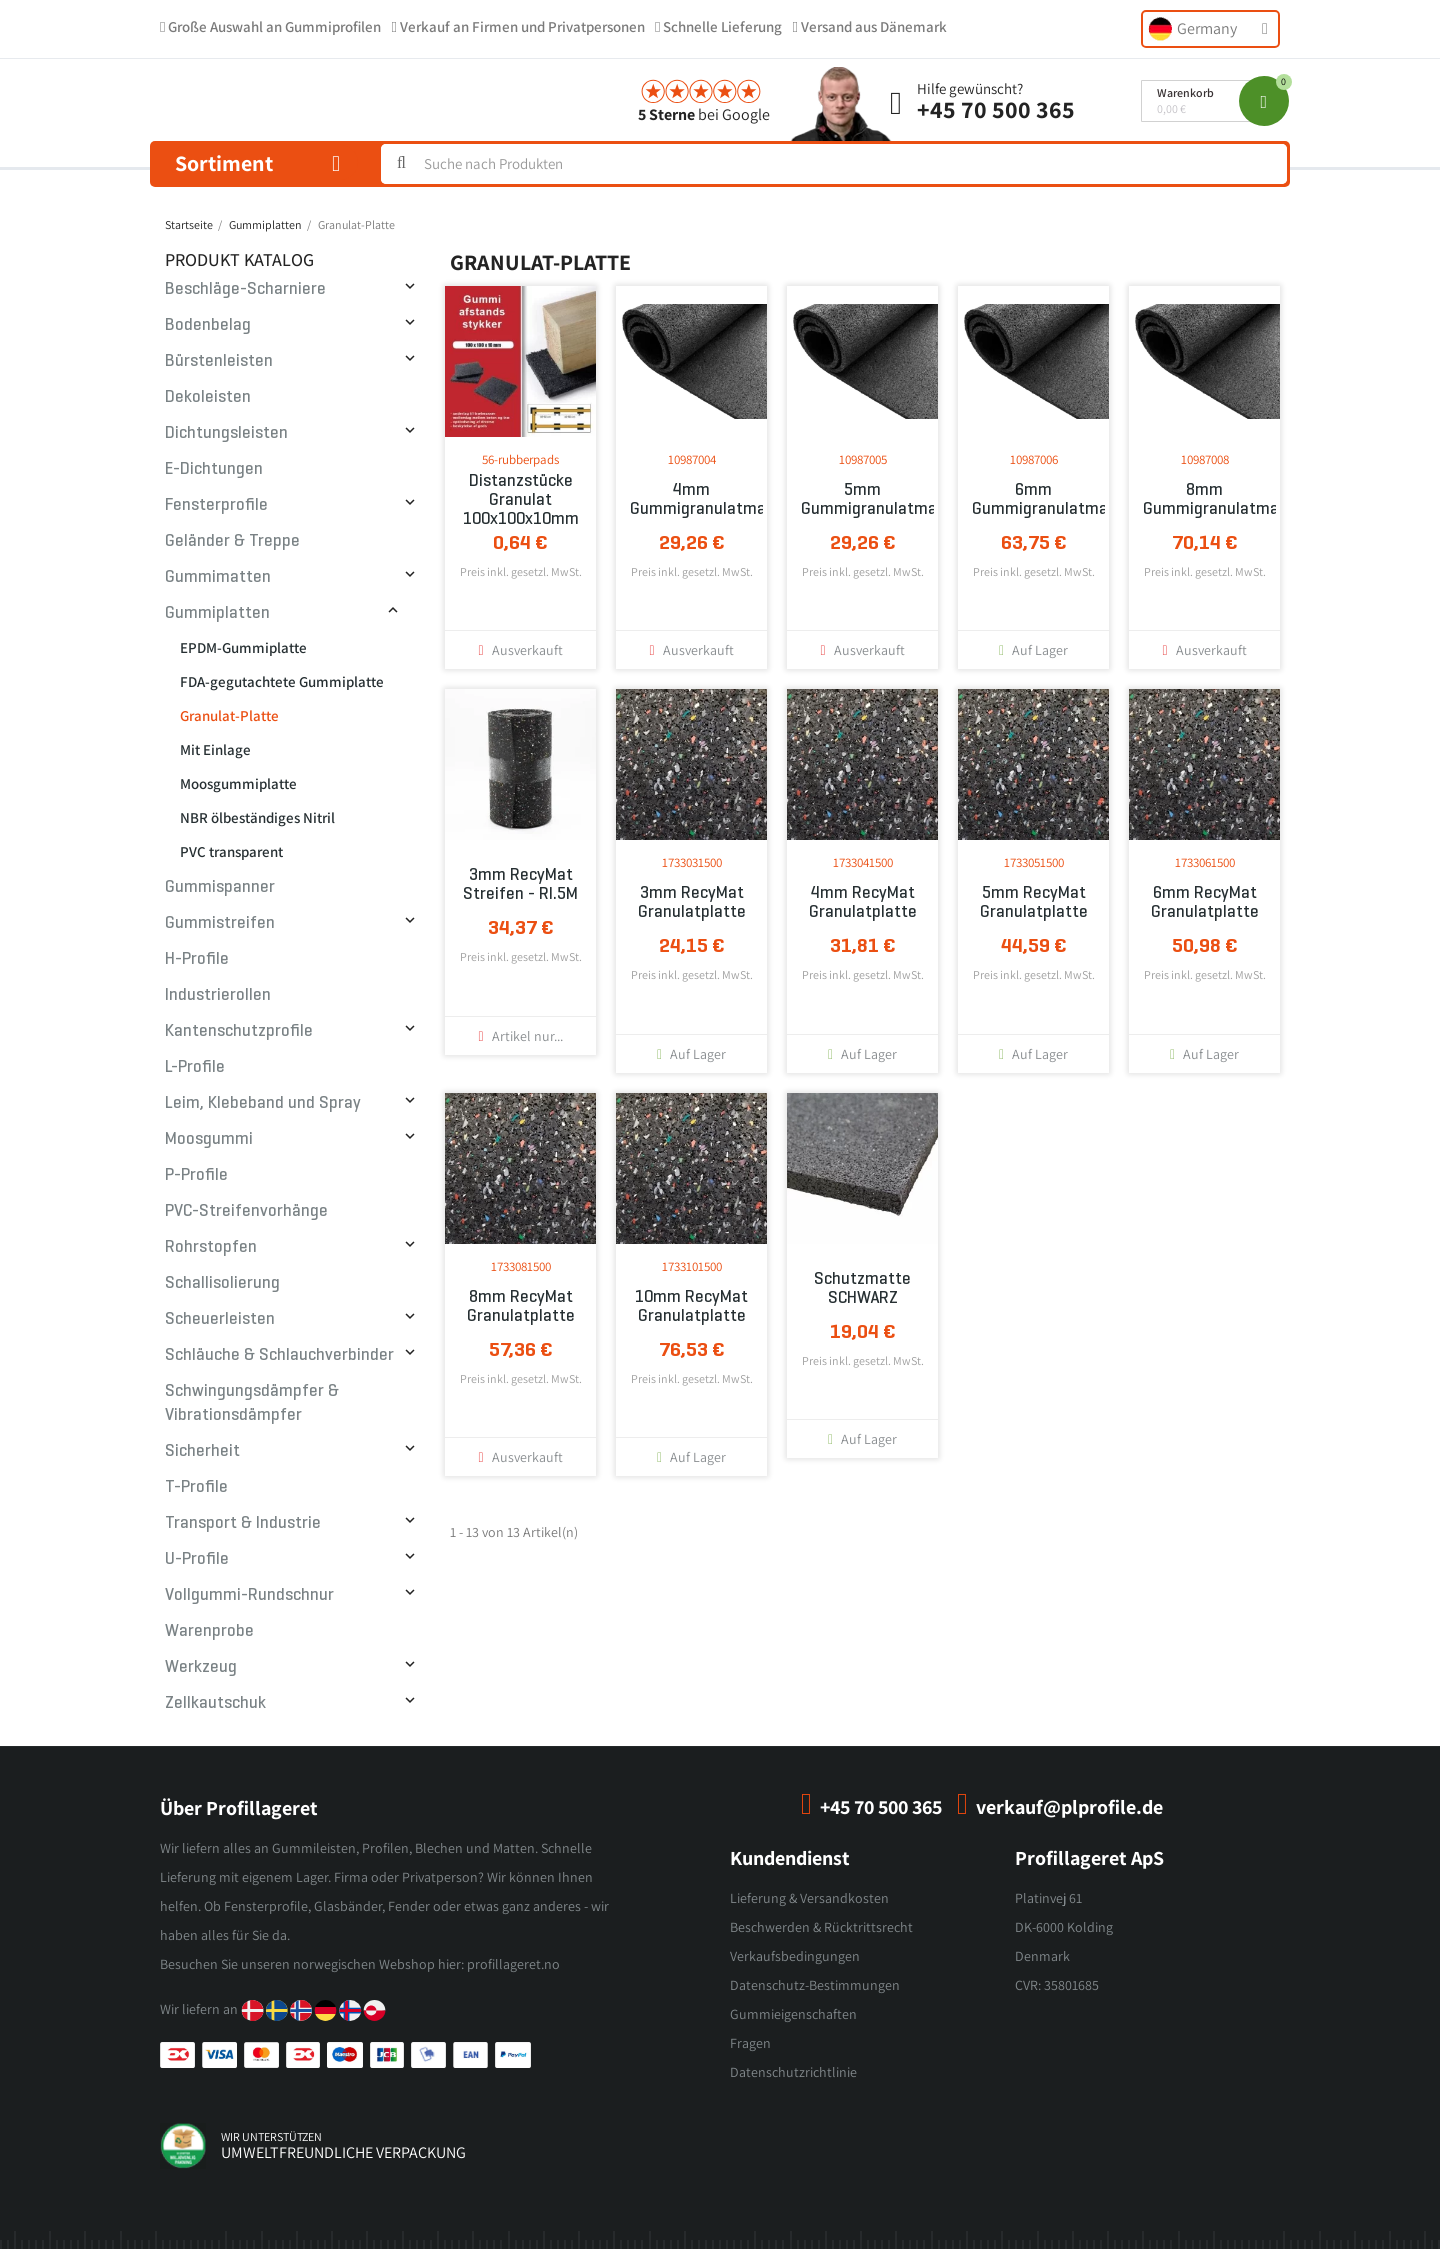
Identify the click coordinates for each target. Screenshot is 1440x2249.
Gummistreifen (220, 922)
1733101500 (692, 1266)
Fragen (750, 2043)
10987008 (1205, 459)
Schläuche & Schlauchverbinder (279, 1354)
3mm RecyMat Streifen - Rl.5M (520, 884)
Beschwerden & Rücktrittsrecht (821, 1927)
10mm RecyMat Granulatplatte (691, 1306)
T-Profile (196, 1486)
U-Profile (197, 1558)
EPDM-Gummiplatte (243, 647)
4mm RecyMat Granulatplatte (863, 902)
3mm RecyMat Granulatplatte (692, 902)
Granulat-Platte (229, 715)
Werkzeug (201, 1666)
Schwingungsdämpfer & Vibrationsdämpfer (252, 1402)
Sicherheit (202, 1450)
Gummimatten (218, 576)
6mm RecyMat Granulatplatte (1205, 902)
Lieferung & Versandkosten (809, 1898)
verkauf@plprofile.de (1069, 1807)
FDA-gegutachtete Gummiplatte (282, 681)
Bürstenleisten (219, 360)
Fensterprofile (216, 504)
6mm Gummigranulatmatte (1033, 499)
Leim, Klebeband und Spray (263, 1102)
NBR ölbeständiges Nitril (257, 817)
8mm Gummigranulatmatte (1204, 499)
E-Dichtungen (214, 468)
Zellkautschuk (215, 1702)
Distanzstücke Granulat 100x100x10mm (521, 499)
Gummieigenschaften (793, 2014)
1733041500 (863, 862)
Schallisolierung (222, 1282)
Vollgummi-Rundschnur (249, 1594)
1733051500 (1034, 862)
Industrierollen (218, 994)
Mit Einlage (215, 749)
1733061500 (1205, 862)
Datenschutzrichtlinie (793, 2072)
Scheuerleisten (220, 1318)
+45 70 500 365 (996, 109)
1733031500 (692, 862)
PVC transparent (231, 851)
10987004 (692, 459)
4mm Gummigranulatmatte (691, 499)
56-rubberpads (520, 459)
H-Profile (197, 958)
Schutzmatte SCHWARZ (862, 1288)
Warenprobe (209, 1630)
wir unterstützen (271, 2136)
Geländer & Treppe (232, 540)
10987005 (863, 459)
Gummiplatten (217, 612)
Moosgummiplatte (238, 783)
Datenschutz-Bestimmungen (815, 1985)
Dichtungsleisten (226, 432)
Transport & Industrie (243, 1522)
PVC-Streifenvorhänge (246, 1210)
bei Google (704, 114)
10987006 (1034, 459)
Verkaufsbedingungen (795, 1956)
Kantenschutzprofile (239, 1030)
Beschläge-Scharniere (245, 288)
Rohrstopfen (211, 1246)
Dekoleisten (208, 396)
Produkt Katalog (239, 259)
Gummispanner (220, 886)
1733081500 (521, 1266)
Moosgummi (209, 1138)
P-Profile (196, 1174)
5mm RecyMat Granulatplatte (1034, 902)
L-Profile (195, 1066)
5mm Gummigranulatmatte (862, 499)
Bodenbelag (208, 324)
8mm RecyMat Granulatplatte (521, 1306)
